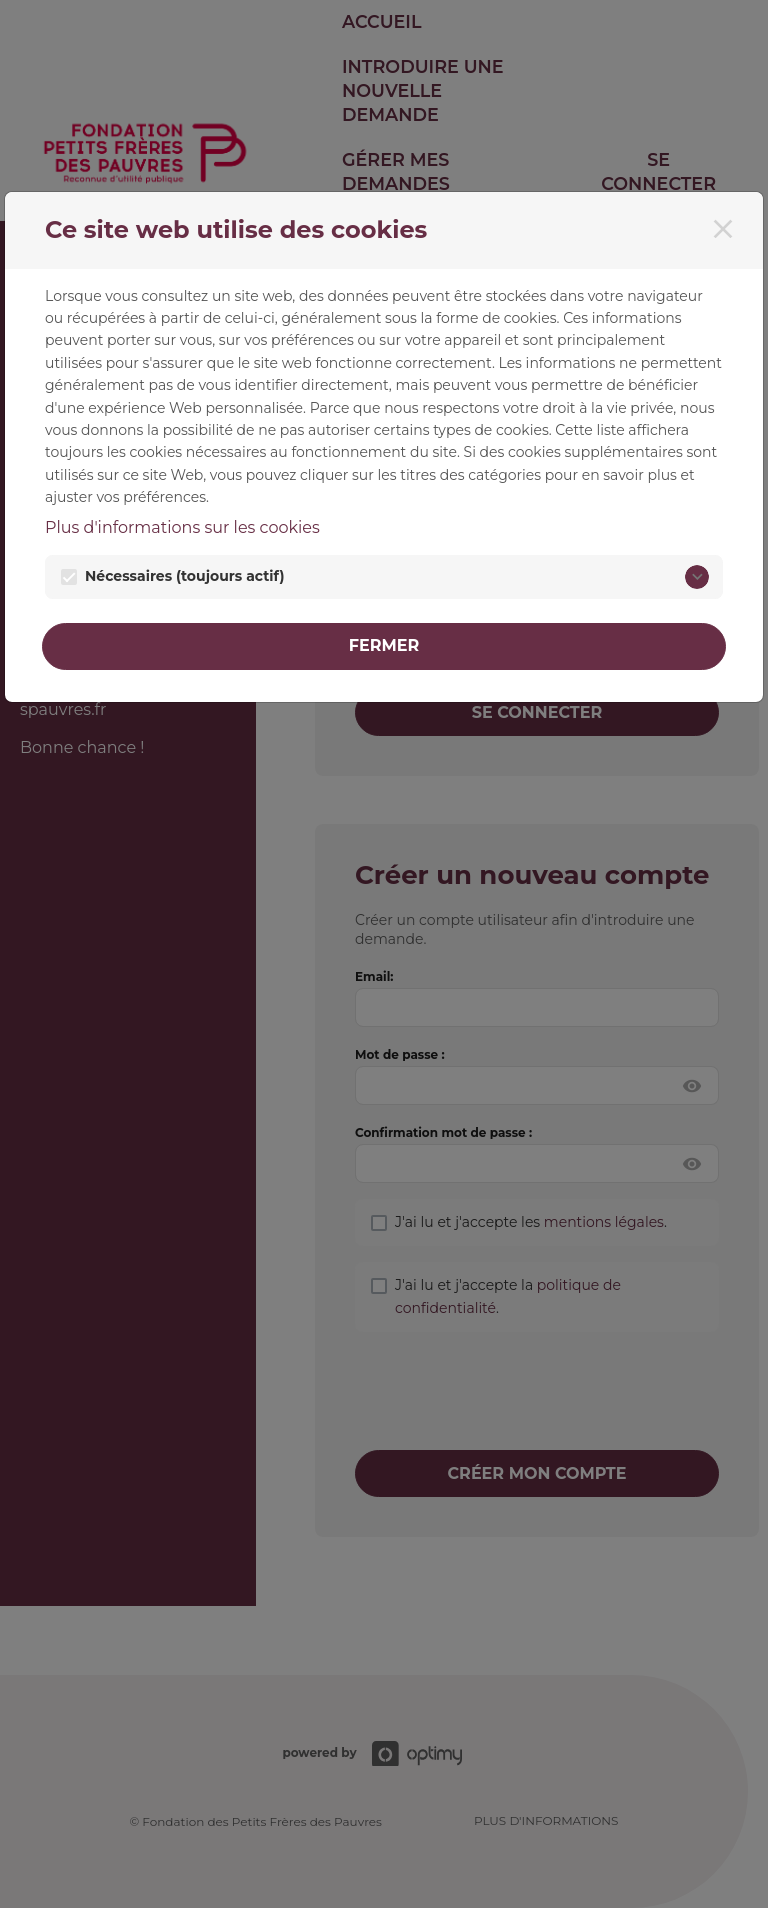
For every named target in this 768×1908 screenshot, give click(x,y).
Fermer (384, 645)
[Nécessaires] (697, 577)
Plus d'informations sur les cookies (182, 527)
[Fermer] (723, 229)
